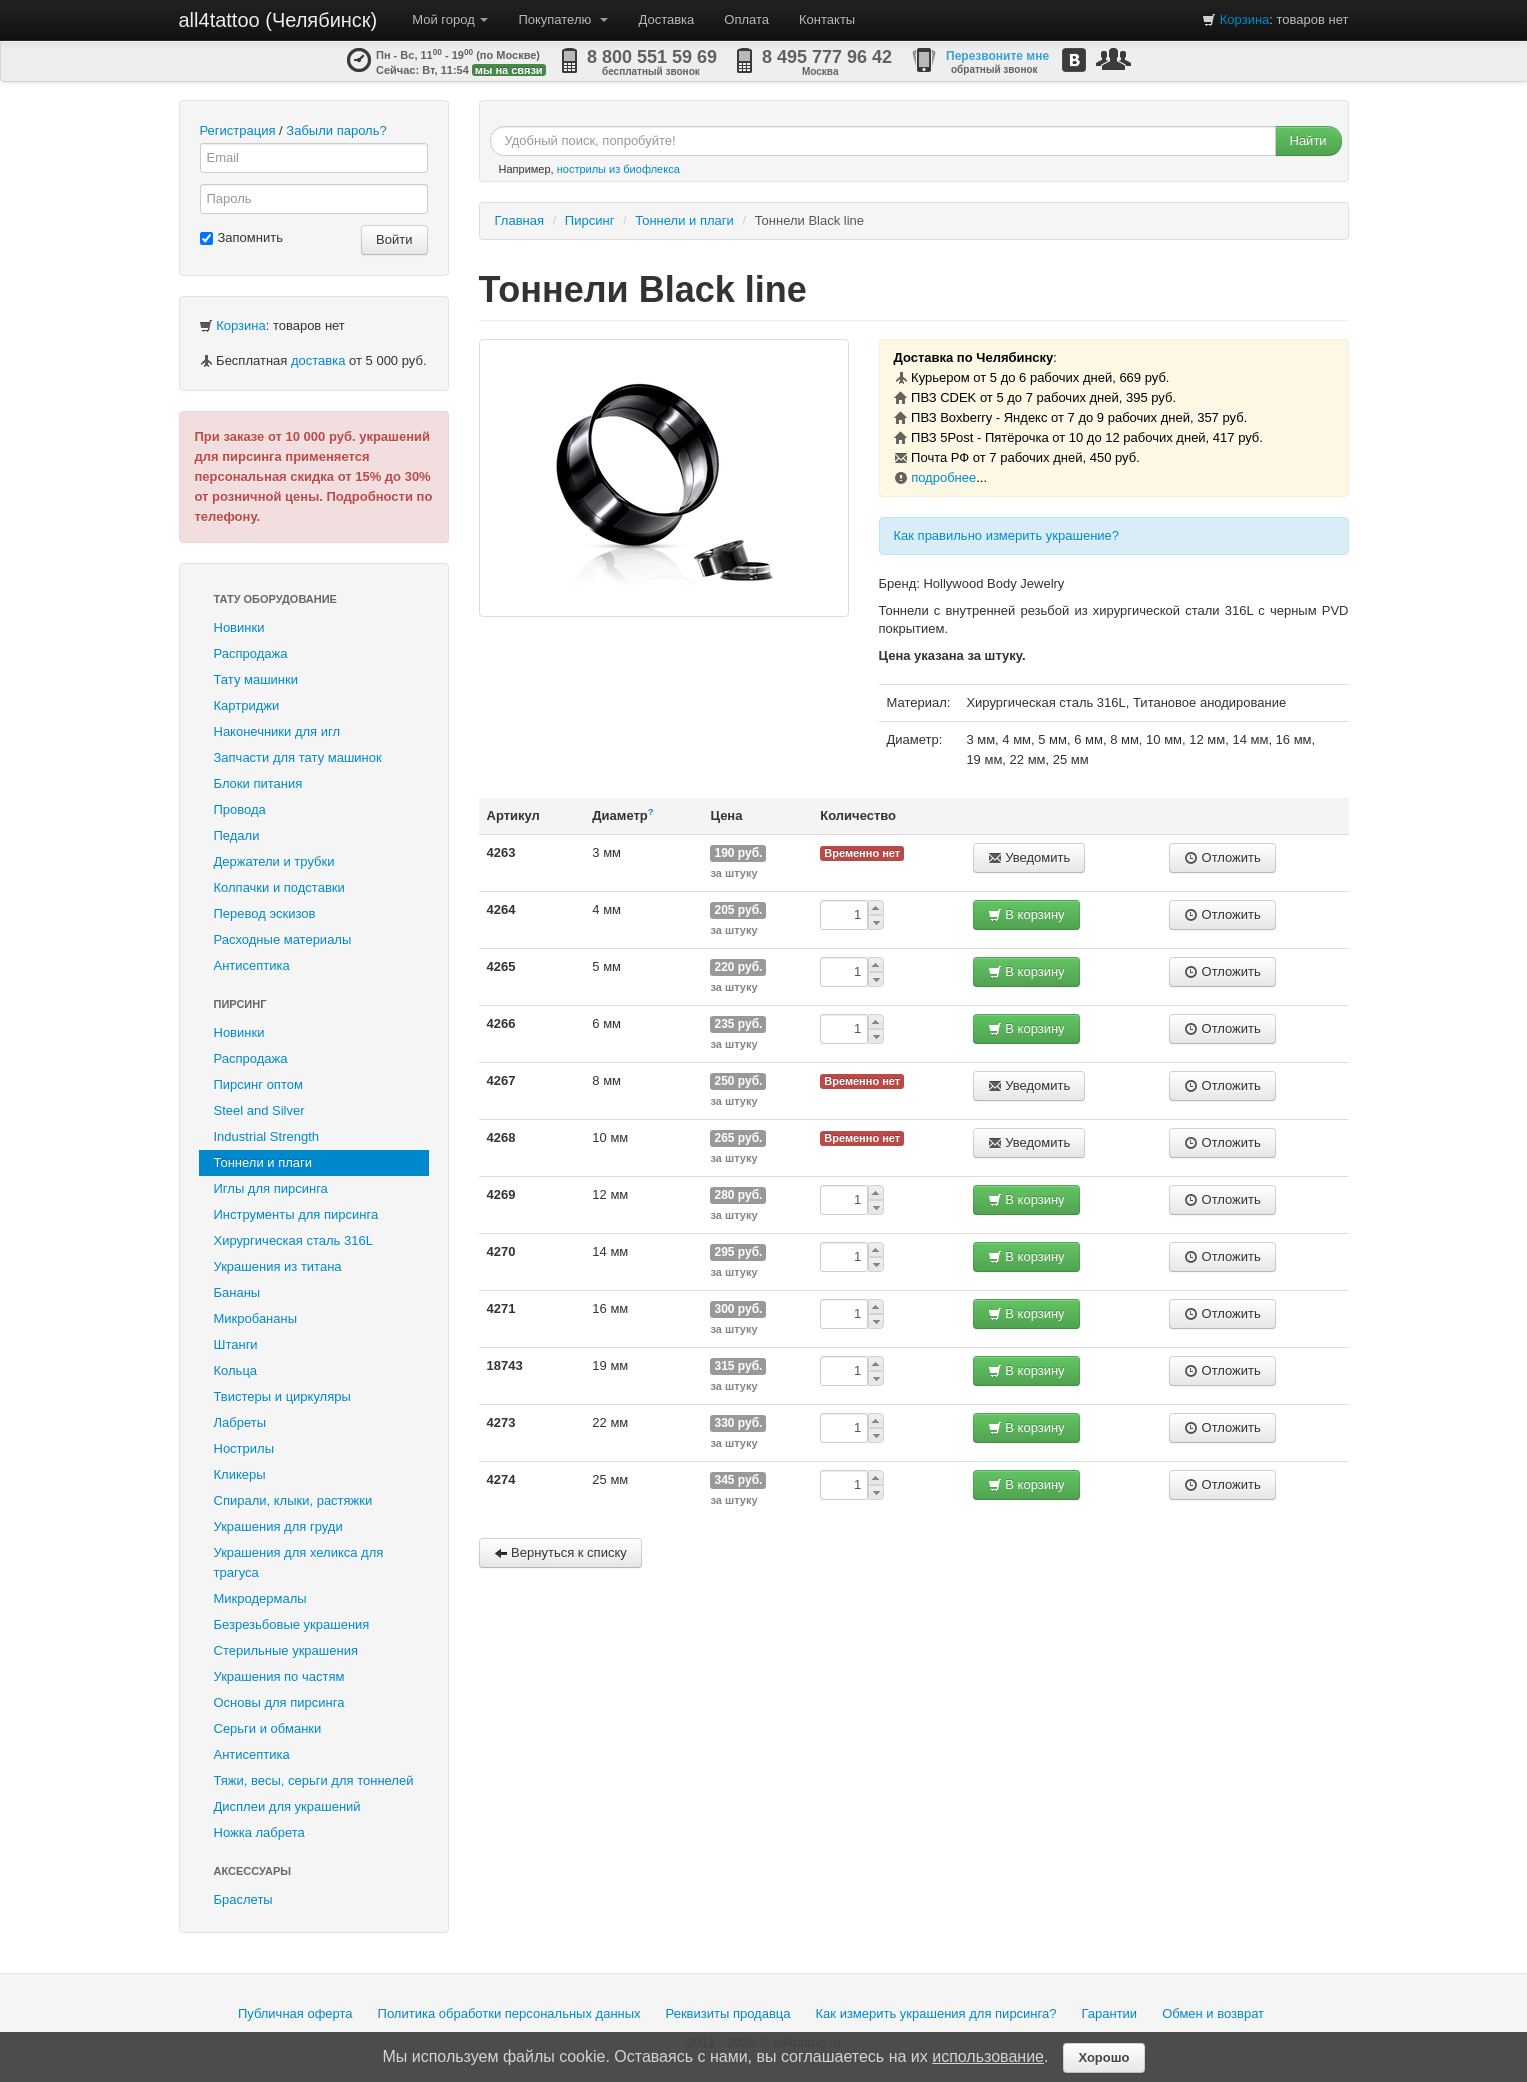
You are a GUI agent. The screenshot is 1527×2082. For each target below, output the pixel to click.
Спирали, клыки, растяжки (293, 1500)
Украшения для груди (278, 1526)
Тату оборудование (275, 599)
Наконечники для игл (277, 731)
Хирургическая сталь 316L (293, 1240)
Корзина (1245, 19)
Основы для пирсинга (279, 1702)
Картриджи (247, 705)
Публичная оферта (295, 2013)
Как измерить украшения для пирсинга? (936, 2013)
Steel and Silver (259, 1110)
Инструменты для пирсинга (296, 1214)
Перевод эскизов (265, 913)
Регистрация (238, 130)
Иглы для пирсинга (271, 1188)
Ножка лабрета (259, 1832)
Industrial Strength (267, 1136)
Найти (1308, 140)
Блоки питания (258, 783)
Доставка (666, 19)
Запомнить (241, 237)
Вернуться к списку (560, 1552)
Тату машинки (256, 679)
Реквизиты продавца (728, 2013)
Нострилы (244, 1448)
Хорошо (1103, 2057)
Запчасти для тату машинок (298, 757)
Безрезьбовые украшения (292, 1624)
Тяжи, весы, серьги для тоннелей (314, 1780)
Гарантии (1109, 2013)
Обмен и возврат (1213, 2013)
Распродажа (251, 653)
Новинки (239, 627)
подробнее (943, 477)
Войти (394, 239)
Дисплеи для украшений (287, 1806)
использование (988, 2056)
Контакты (827, 19)
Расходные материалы (283, 939)
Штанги (236, 1344)
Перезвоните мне (997, 56)
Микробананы (256, 1318)
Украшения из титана (278, 1266)
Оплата (746, 19)
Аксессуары (253, 1871)
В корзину (1026, 914)
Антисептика (252, 965)
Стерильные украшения (286, 1650)
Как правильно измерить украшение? (1007, 535)
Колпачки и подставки (279, 887)
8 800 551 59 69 (652, 57)
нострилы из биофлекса (618, 169)
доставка (318, 360)
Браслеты (243, 1899)
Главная (519, 220)
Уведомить (1029, 857)
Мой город (450, 19)
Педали (237, 835)
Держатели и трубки (274, 861)
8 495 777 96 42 (827, 57)
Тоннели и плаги (263, 1162)
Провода (240, 809)
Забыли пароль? (336, 130)
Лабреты (240, 1422)
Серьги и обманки (268, 1728)
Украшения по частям (279, 1676)
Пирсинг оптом (258, 1084)
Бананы (237, 1292)
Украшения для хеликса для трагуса (299, 1562)
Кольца (236, 1370)
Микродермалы (260, 1598)
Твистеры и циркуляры (282, 1396)
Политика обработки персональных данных (509, 2013)
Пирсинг (240, 1004)
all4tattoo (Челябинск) (278, 20)
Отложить (1222, 857)
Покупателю (563, 19)
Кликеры (240, 1474)
